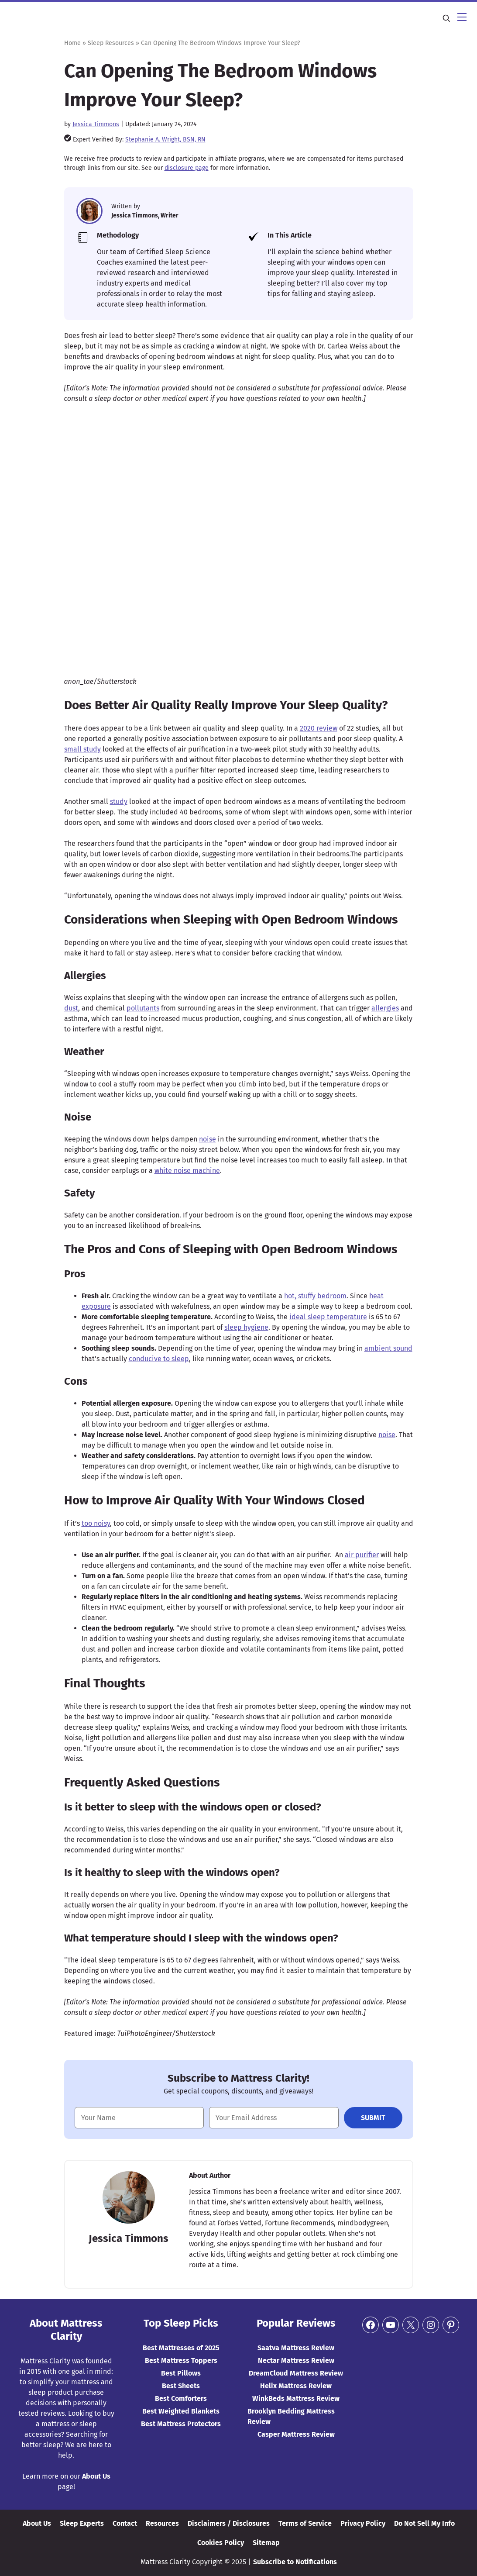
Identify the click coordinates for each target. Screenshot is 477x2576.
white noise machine (187, 1170)
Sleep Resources (111, 43)
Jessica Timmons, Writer (144, 215)
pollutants (143, 1008)
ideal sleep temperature (328, 1317)
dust (71, 1008)
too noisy (96, 1523)
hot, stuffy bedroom (315, 1296)
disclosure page (187, 168)
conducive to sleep (159, 1359)
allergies (385, 1008)
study (118, 801)
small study (82, 749)
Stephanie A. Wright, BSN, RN (165, 139)
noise (207, 1139)
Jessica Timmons (95, 124)
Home (72, 43)
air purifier (362, 1555)
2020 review (318, 728)
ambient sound (388, 1348)
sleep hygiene (246, 1327)
